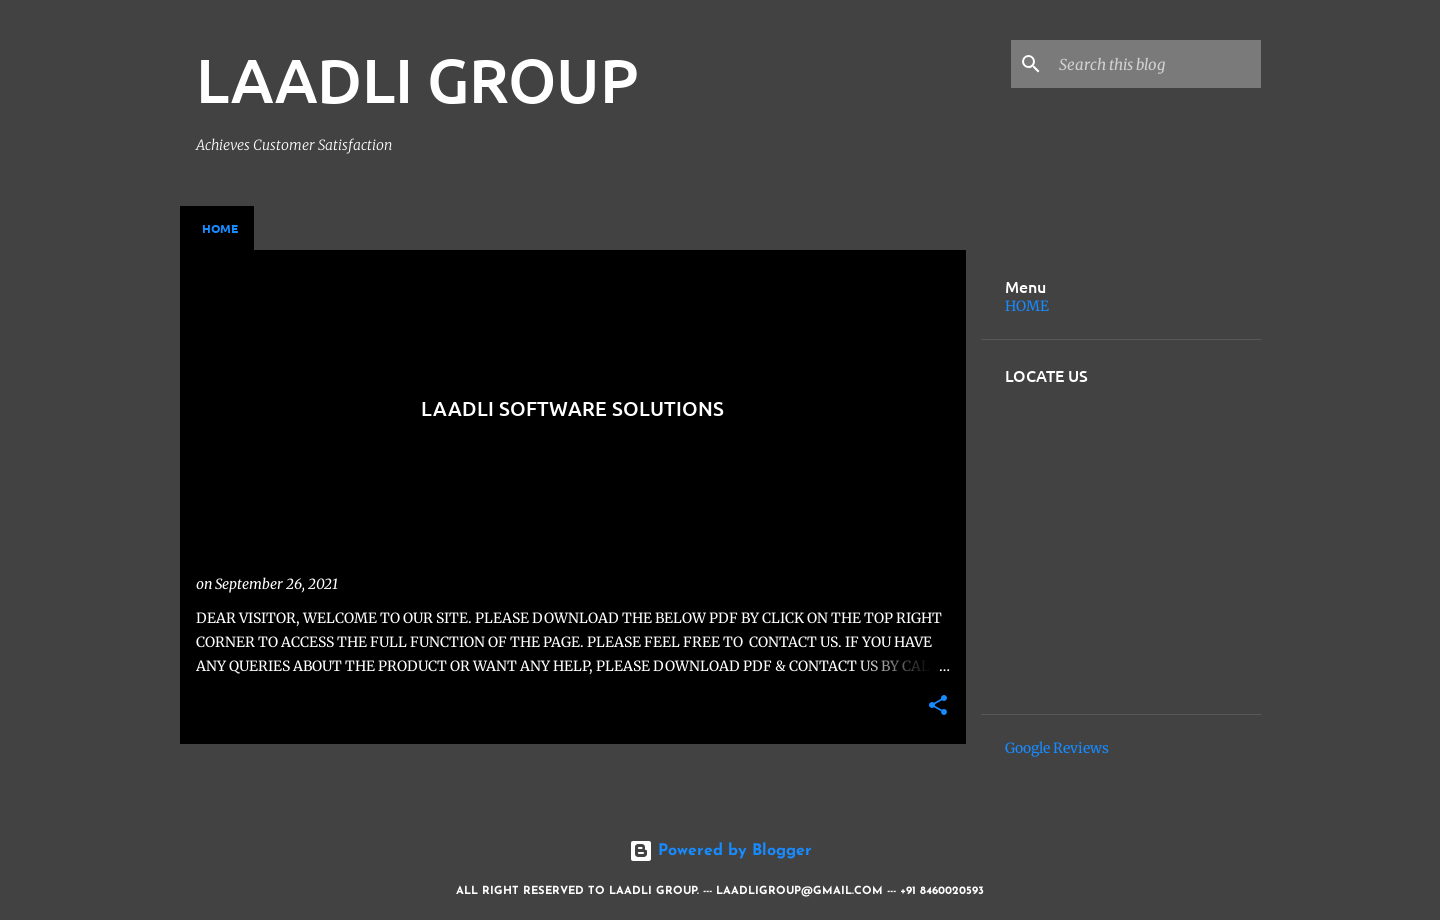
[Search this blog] (1156, 64)
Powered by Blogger (720, 851)
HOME (1027, 306)
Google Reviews (1057, 748)
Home (220, 228)
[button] (938, 706)
